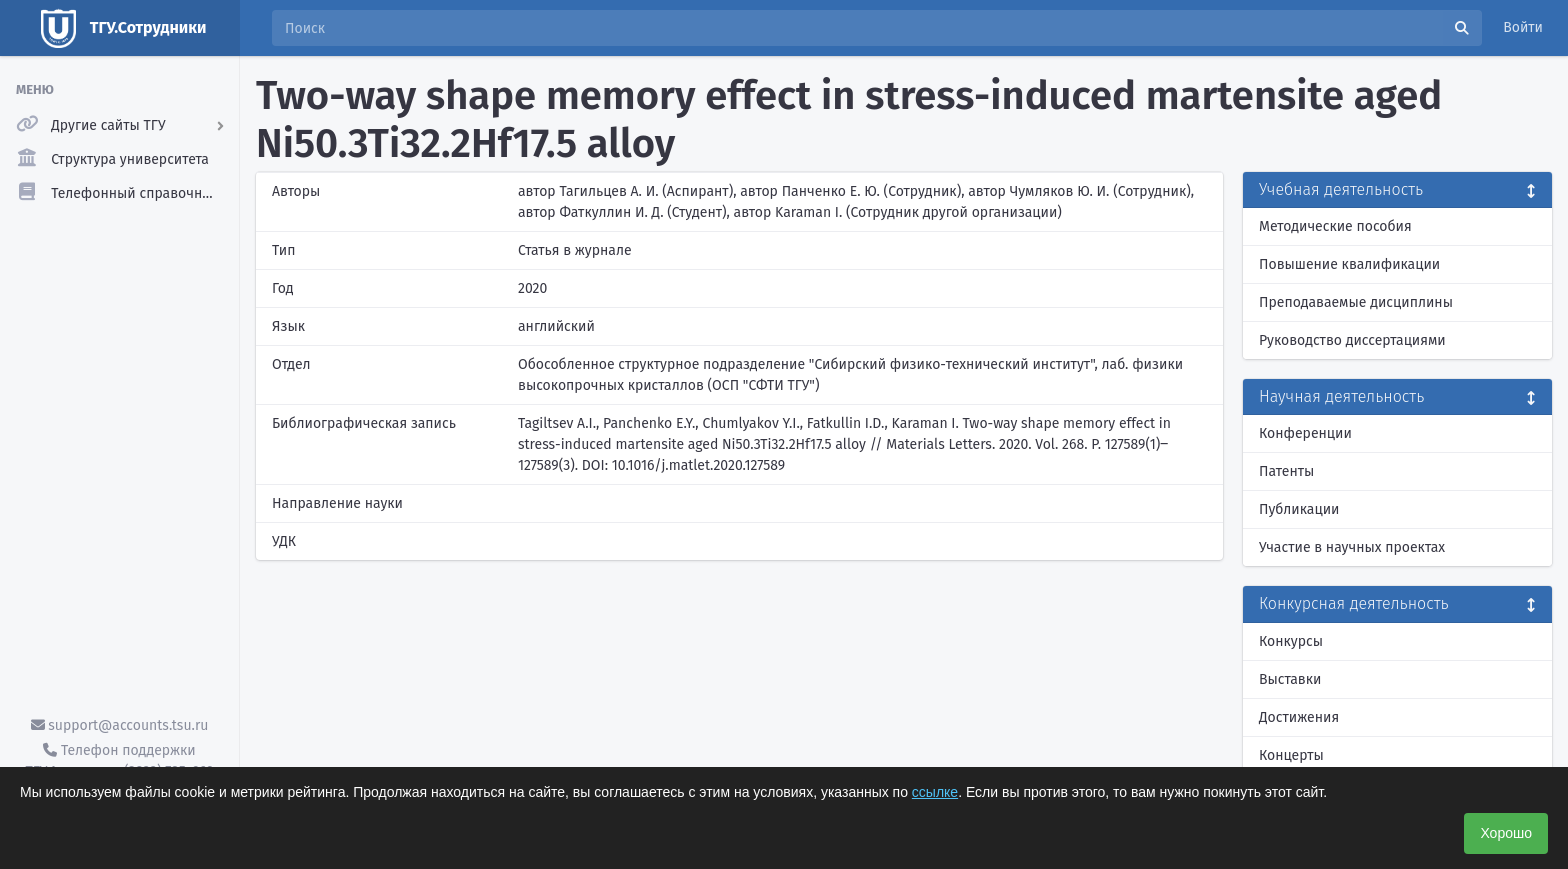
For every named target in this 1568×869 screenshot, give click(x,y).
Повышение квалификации (1349, 264)
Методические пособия (1335, 226)
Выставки (1290, 679)
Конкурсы (1291, 641)
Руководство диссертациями (1352, 340)
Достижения (1299, 717)
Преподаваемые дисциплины (1356, 302)
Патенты (1286, 471)
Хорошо (1506, 833)
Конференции (1305, 433)
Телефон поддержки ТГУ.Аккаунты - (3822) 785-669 (119, 761)
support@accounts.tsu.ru (120, 725)
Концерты (1291, 755)
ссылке (935, 792)
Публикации (1299, 509)
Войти (1523, 27)
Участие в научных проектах (1352, 547)
